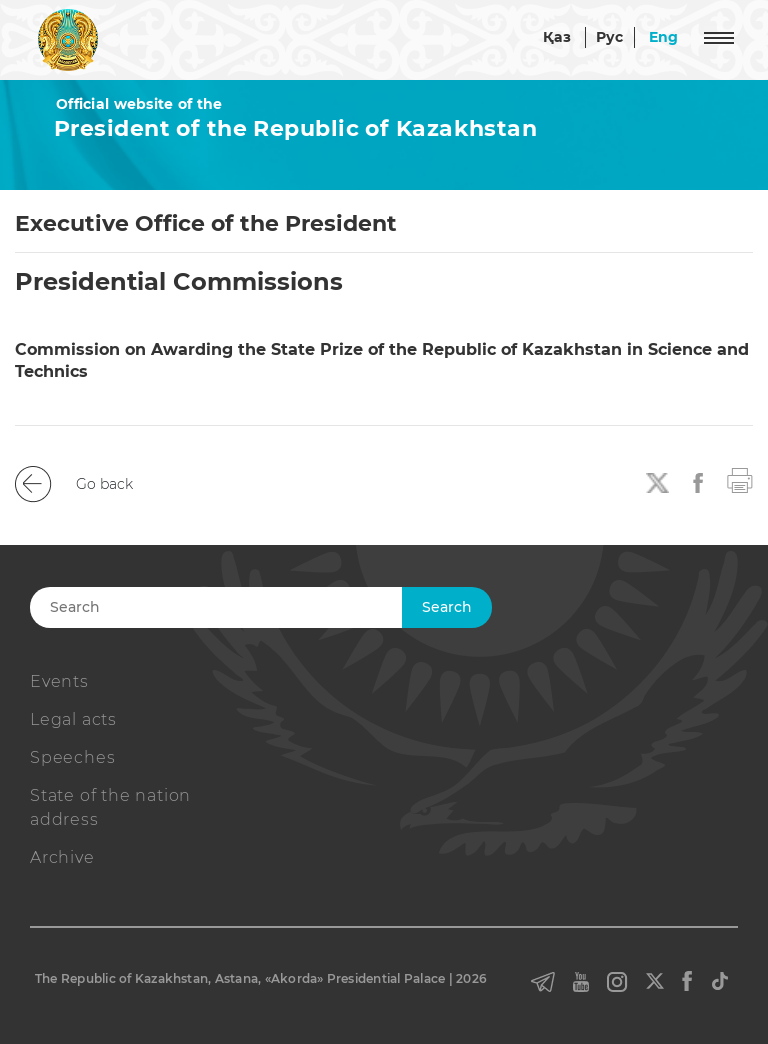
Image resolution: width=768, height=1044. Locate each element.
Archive (62, 857)
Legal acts (73, 719)
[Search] (251, 607)
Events (59, 681)
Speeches (72, 757)
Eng (664, 37)
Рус (610, 37)
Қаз (557, 37)
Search (447, 607)
